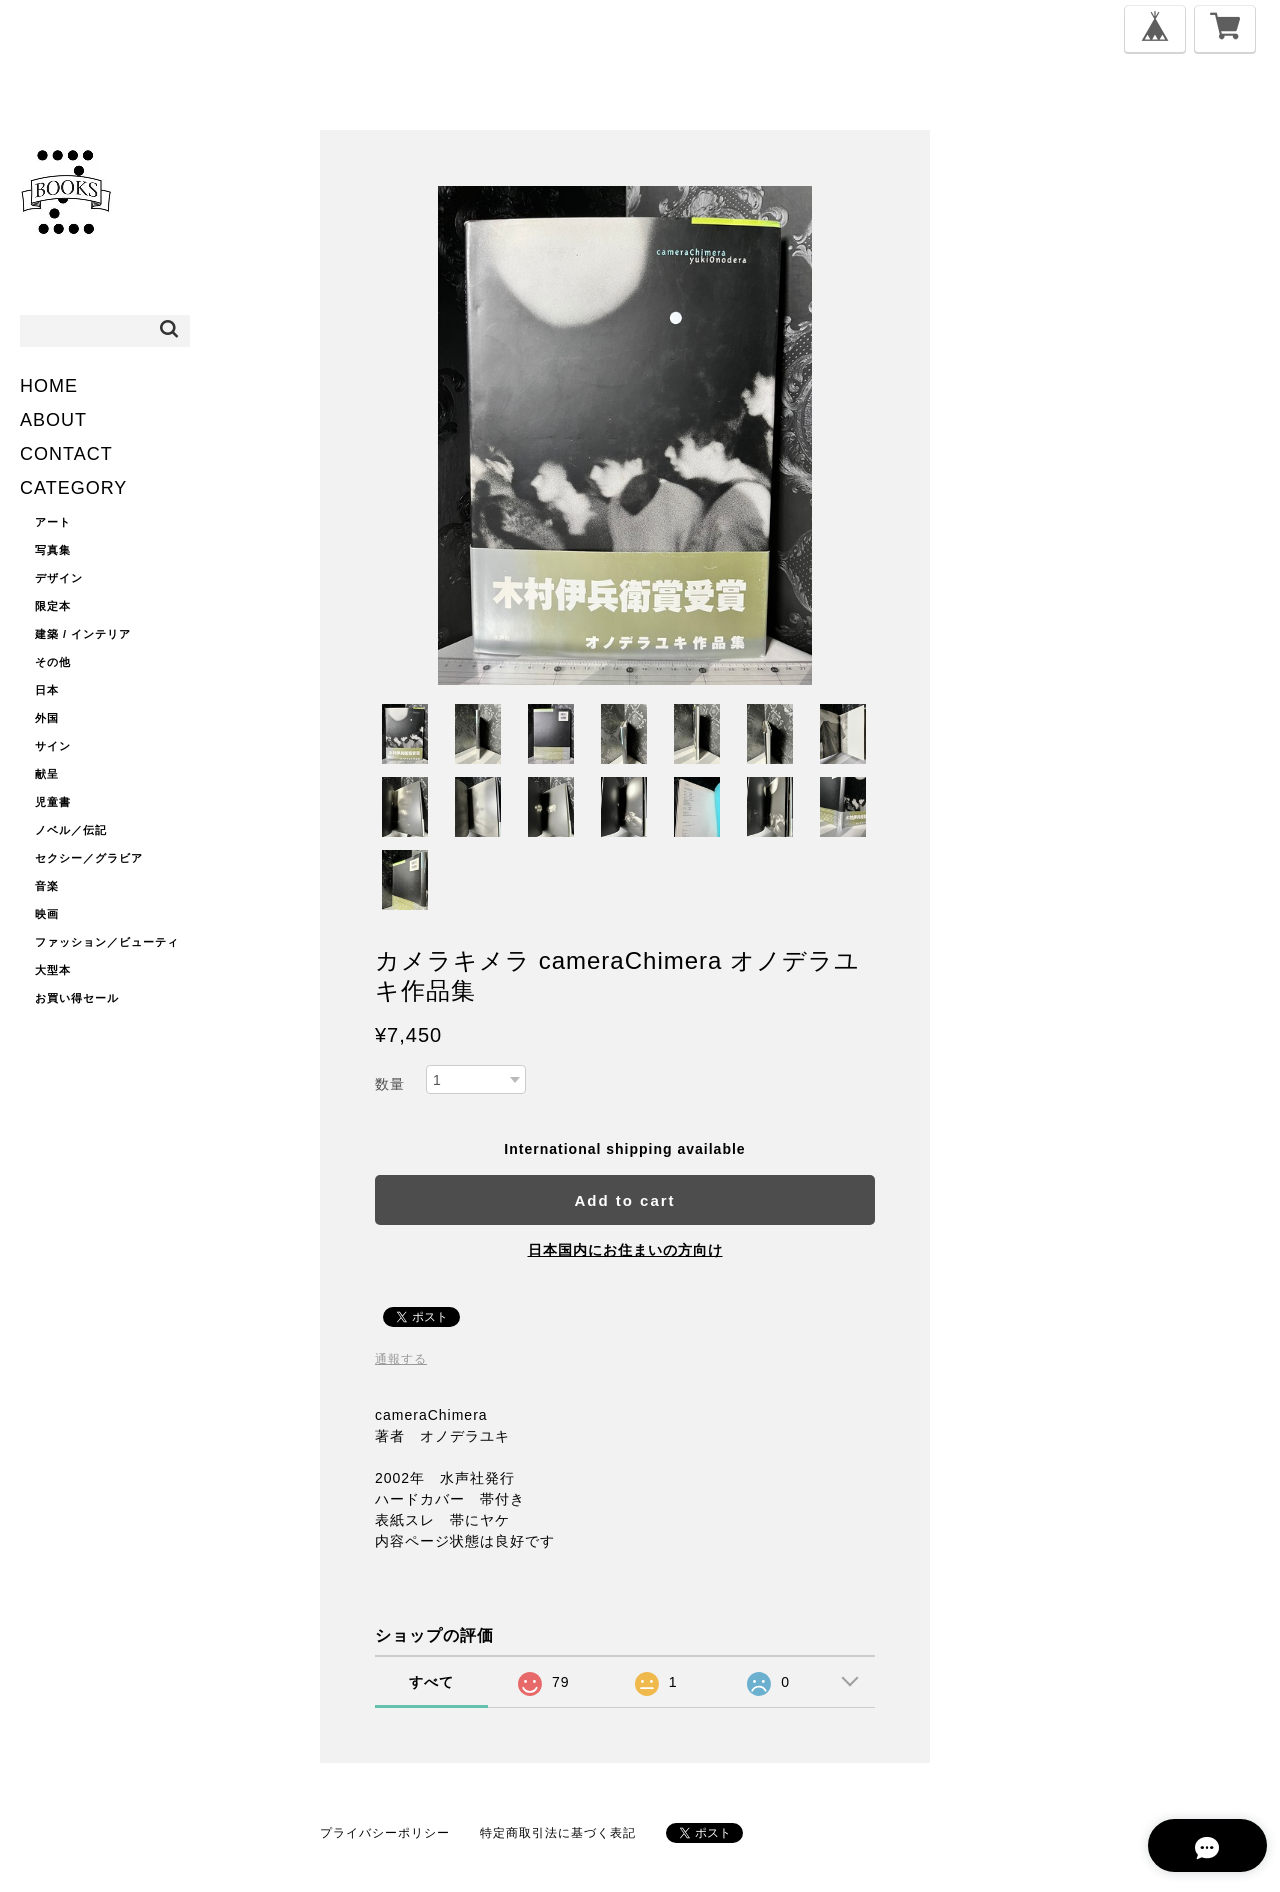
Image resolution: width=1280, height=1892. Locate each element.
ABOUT (53, 420)
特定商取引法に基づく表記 (558, 1833)
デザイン (59, 578)
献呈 (47, 774)
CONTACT (66, 454)
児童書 (53, 802)
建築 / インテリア (83, 634)
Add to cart (624, 1200)
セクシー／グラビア (89, 858)
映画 (47, 914)
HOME (49, 386)
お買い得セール (77, 998)
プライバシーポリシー (385, 1833)
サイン (53, 746)
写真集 (53, 550)
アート (53, 522)
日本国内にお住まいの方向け (625, 1250)
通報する (401, 1359)
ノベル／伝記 (71, 830)
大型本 (53, 970)
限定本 (53, 606)
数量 (390, 1084)
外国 (47, 718)
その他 (53, 662)
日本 (47, 690)
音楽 (47, 886)
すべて (431, 1682)
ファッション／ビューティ (107, 942)
